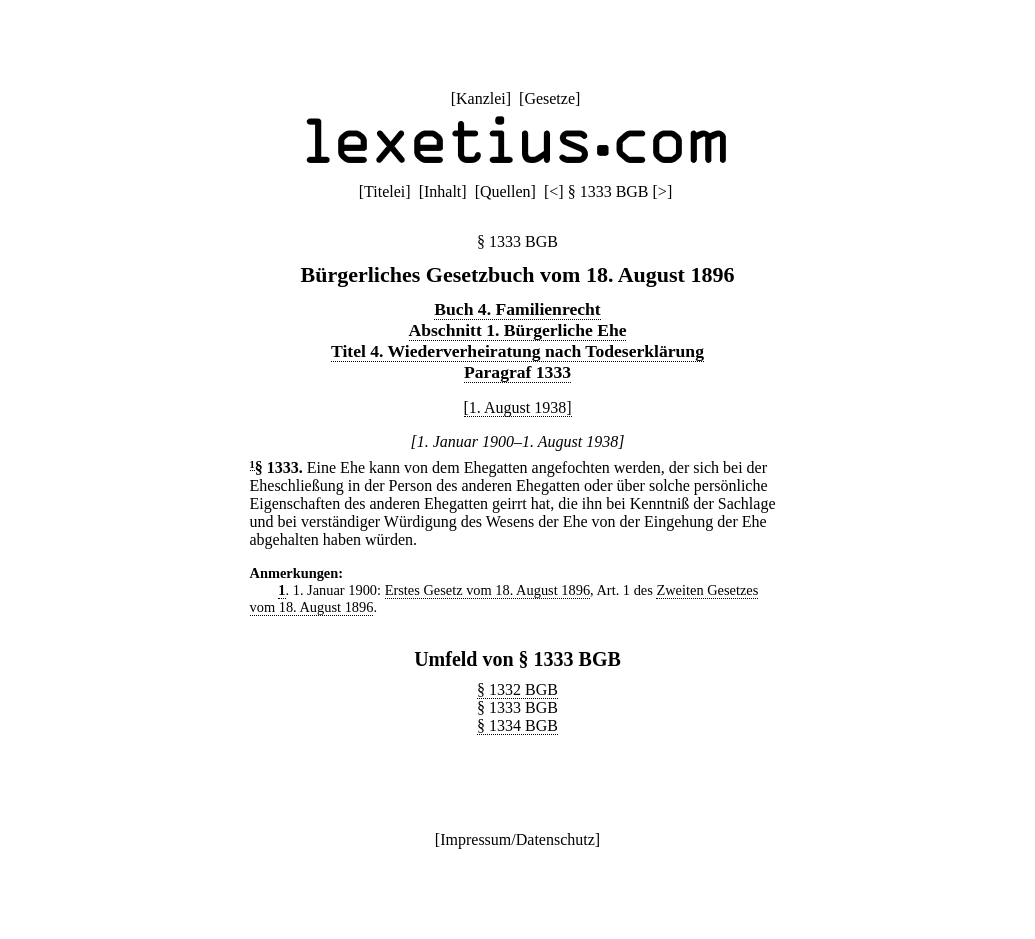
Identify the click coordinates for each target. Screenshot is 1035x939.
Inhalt (442, 191)
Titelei (384, 191)
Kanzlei (481, 98)
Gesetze (549, 98)
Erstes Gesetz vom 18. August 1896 (487, 590)
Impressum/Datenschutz (517, 839)
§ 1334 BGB (517, 725)
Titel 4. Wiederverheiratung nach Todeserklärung (517, 351)
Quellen (505, 191)
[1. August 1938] (518, 407)
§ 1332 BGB (517, 689)
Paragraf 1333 (517, 372)
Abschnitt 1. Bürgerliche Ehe (518, 330)
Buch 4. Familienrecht (517, 309)
